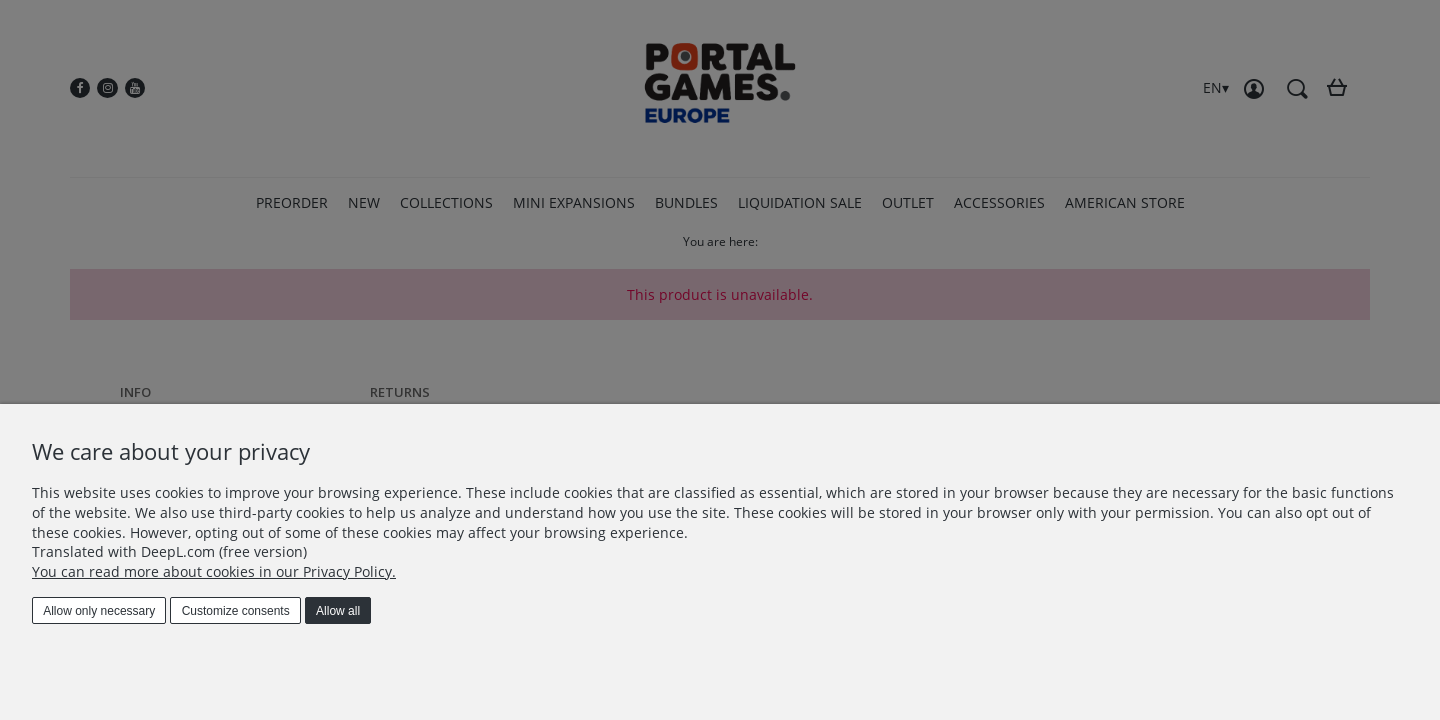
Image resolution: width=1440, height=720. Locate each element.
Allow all (338, 611)
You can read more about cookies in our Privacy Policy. (214, 571)
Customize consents (236, 611)
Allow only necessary (99, 611)
